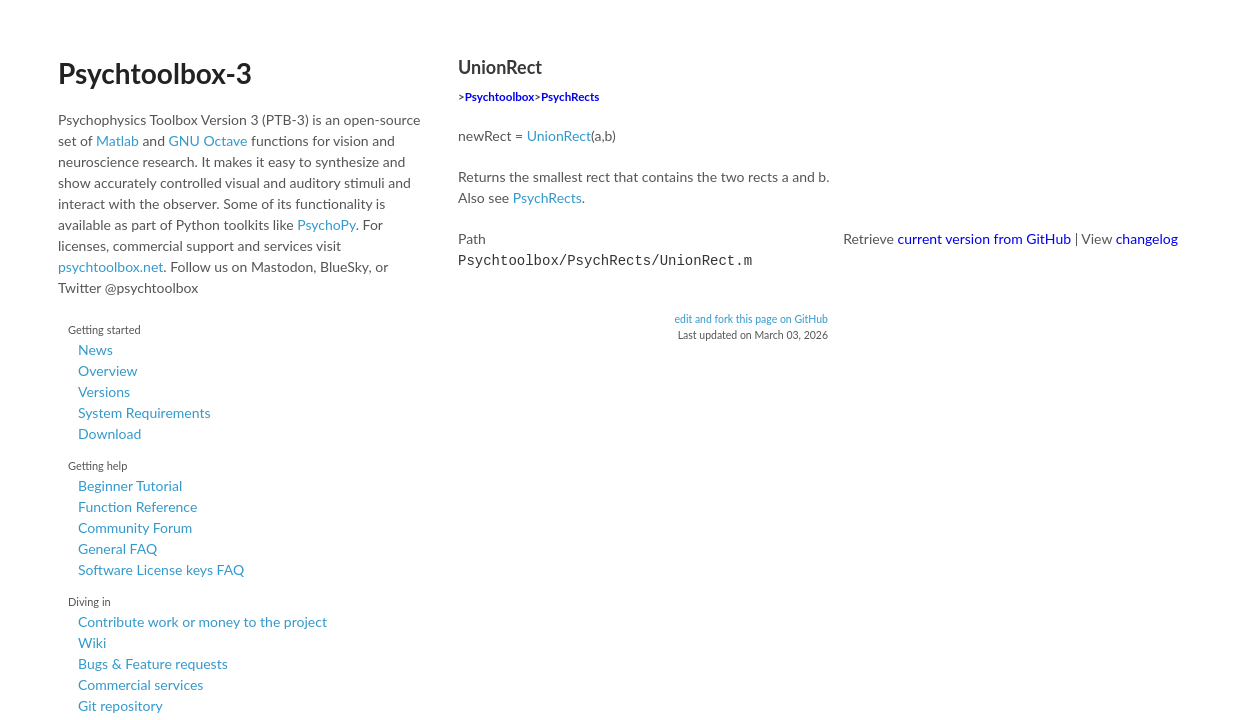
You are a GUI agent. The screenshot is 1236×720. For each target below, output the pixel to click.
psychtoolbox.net (110, 266)
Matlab (117, 140)
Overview (108, 370)
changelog (1147, 238)
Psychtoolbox (500, 96)
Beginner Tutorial (130, 485)
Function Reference (137, 506)
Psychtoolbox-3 (155, 73)
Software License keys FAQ (161, 569)
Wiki (92, 642)
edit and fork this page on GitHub (751, 317)
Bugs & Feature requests (153, 663)
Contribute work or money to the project (202, 621)
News (95, 349)
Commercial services (140, 684)
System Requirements (144, 412)
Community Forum (135, 527)
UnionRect (559, 135)
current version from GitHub (985, 238)
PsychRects (570, 96)
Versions (104, 391)
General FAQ (117, 548)
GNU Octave (208, 140)
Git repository (120, 705)
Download (109, 433)
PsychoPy (326, 224)
